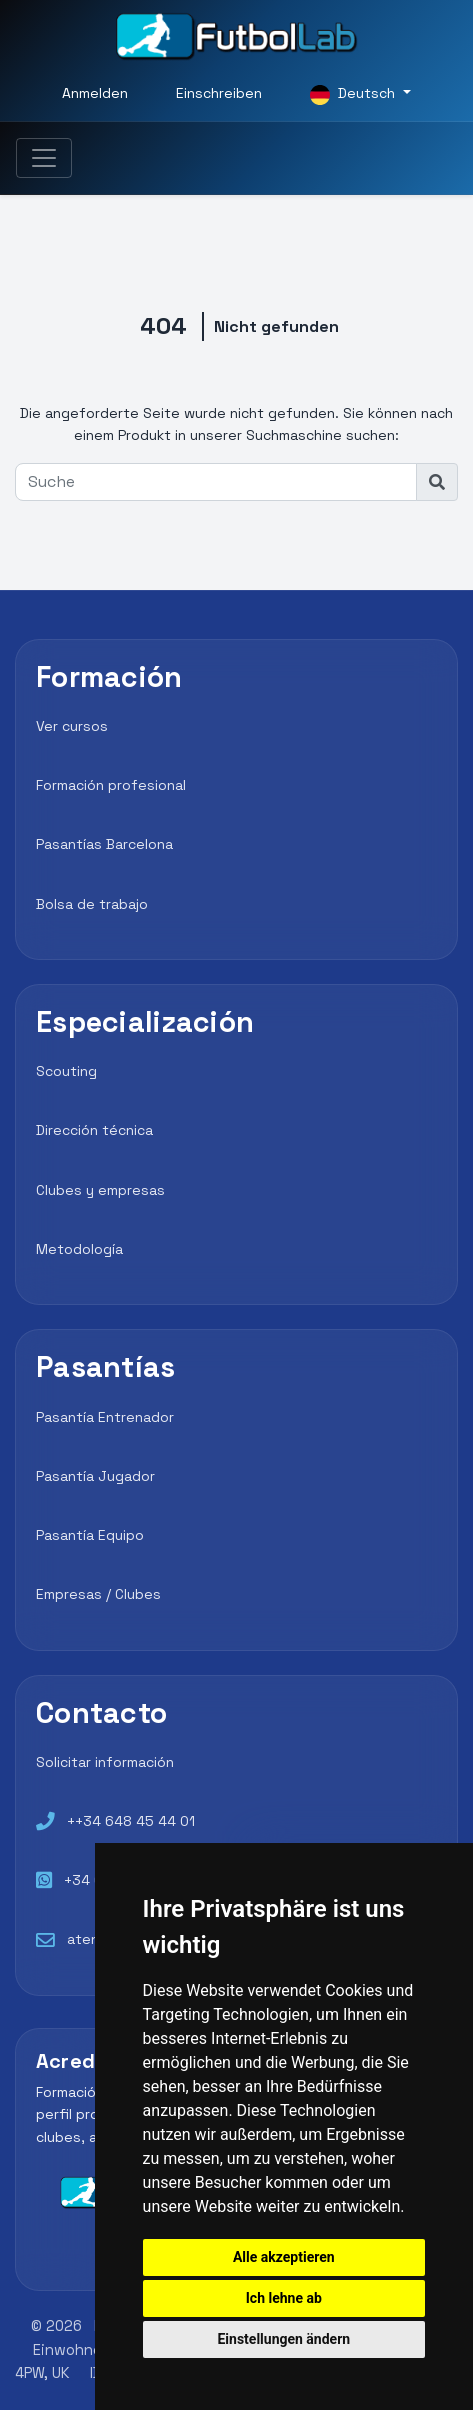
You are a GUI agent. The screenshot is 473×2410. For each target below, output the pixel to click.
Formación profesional (111, 785)
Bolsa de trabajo (92, 904)
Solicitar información (105, 1762)
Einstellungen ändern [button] (283, 2339)
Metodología (79, 1249)
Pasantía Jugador (95, 1476)
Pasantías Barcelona (104, 844)
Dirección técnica (94, 1130)
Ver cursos (72, 726)
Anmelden (95, 93)
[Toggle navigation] (44, 158)
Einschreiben (219, 93)
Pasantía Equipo (90, 1535)
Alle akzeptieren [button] (284, 2257)
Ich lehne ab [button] (284, 2298)
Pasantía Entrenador (105, 1417)
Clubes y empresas (100, 1190)
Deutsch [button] (354, 94)
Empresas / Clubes (98, 1594)
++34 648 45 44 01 (131, 1821)
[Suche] (216, 482)
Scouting (66, 1071)
